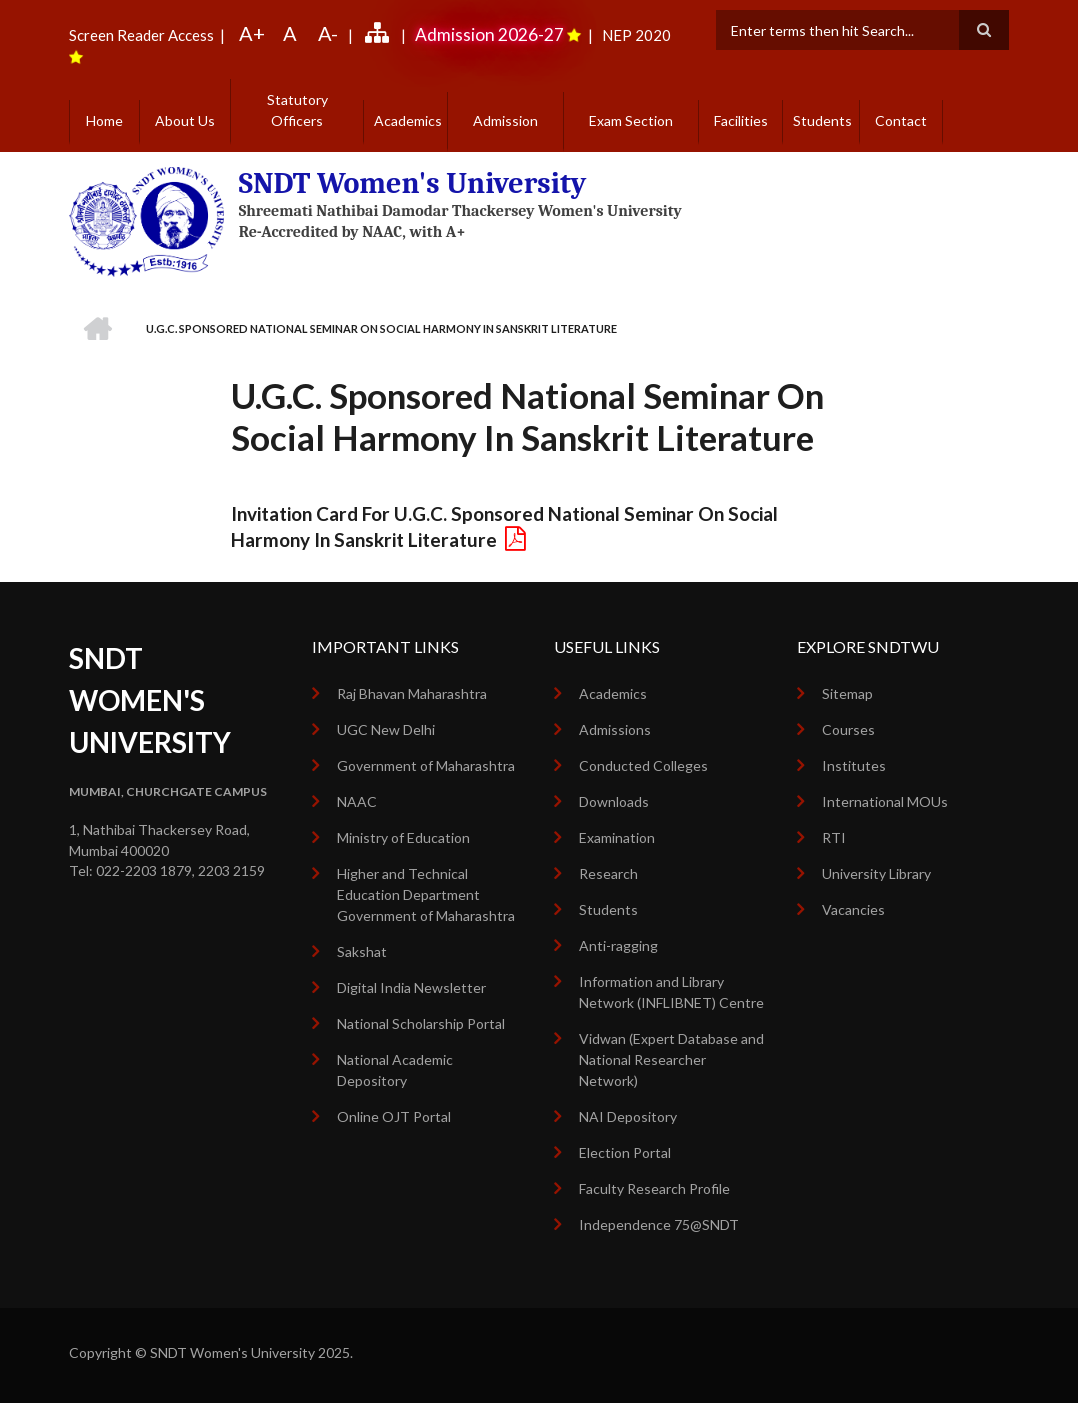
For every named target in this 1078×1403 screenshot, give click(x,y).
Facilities (741, 120)
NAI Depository (628, 1116)
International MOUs (885, 801)
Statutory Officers (297, 110)
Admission (505, 120)
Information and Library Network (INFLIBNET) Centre (671, 992)
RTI (834, 837)
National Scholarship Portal (421, 1023)
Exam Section (631, 120)
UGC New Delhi (386, 729)
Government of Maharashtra (426, 765)
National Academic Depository (395, 1070)
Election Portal (625, 1152)
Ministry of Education (403, 837)
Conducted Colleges (643, 765)
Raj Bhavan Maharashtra (412, 693)
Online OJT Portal (394, 1116)
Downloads (614, 801)
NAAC (357, 801)
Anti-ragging (618, 945)
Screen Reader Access (141, 35)
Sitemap (847, 693)
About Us (185, 120)
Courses (848, 729)
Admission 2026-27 (489, 34)
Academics (408, 120)
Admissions (615, 729)
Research (608, 873)
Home (104, 120)
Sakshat (362, 951)
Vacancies (853, 909)
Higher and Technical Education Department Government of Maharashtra (426, 894)
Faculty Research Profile (654, 1188)
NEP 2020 (635, 35)
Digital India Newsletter (411, 987)
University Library (876, 873)
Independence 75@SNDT (659, 1224)
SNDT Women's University (413, 183)
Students (822, 120)
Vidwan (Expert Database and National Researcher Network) (671, 1059)
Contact (901, 120)
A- (328, 33)
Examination (617, 837)
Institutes (854, 765)
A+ (252, 33)
